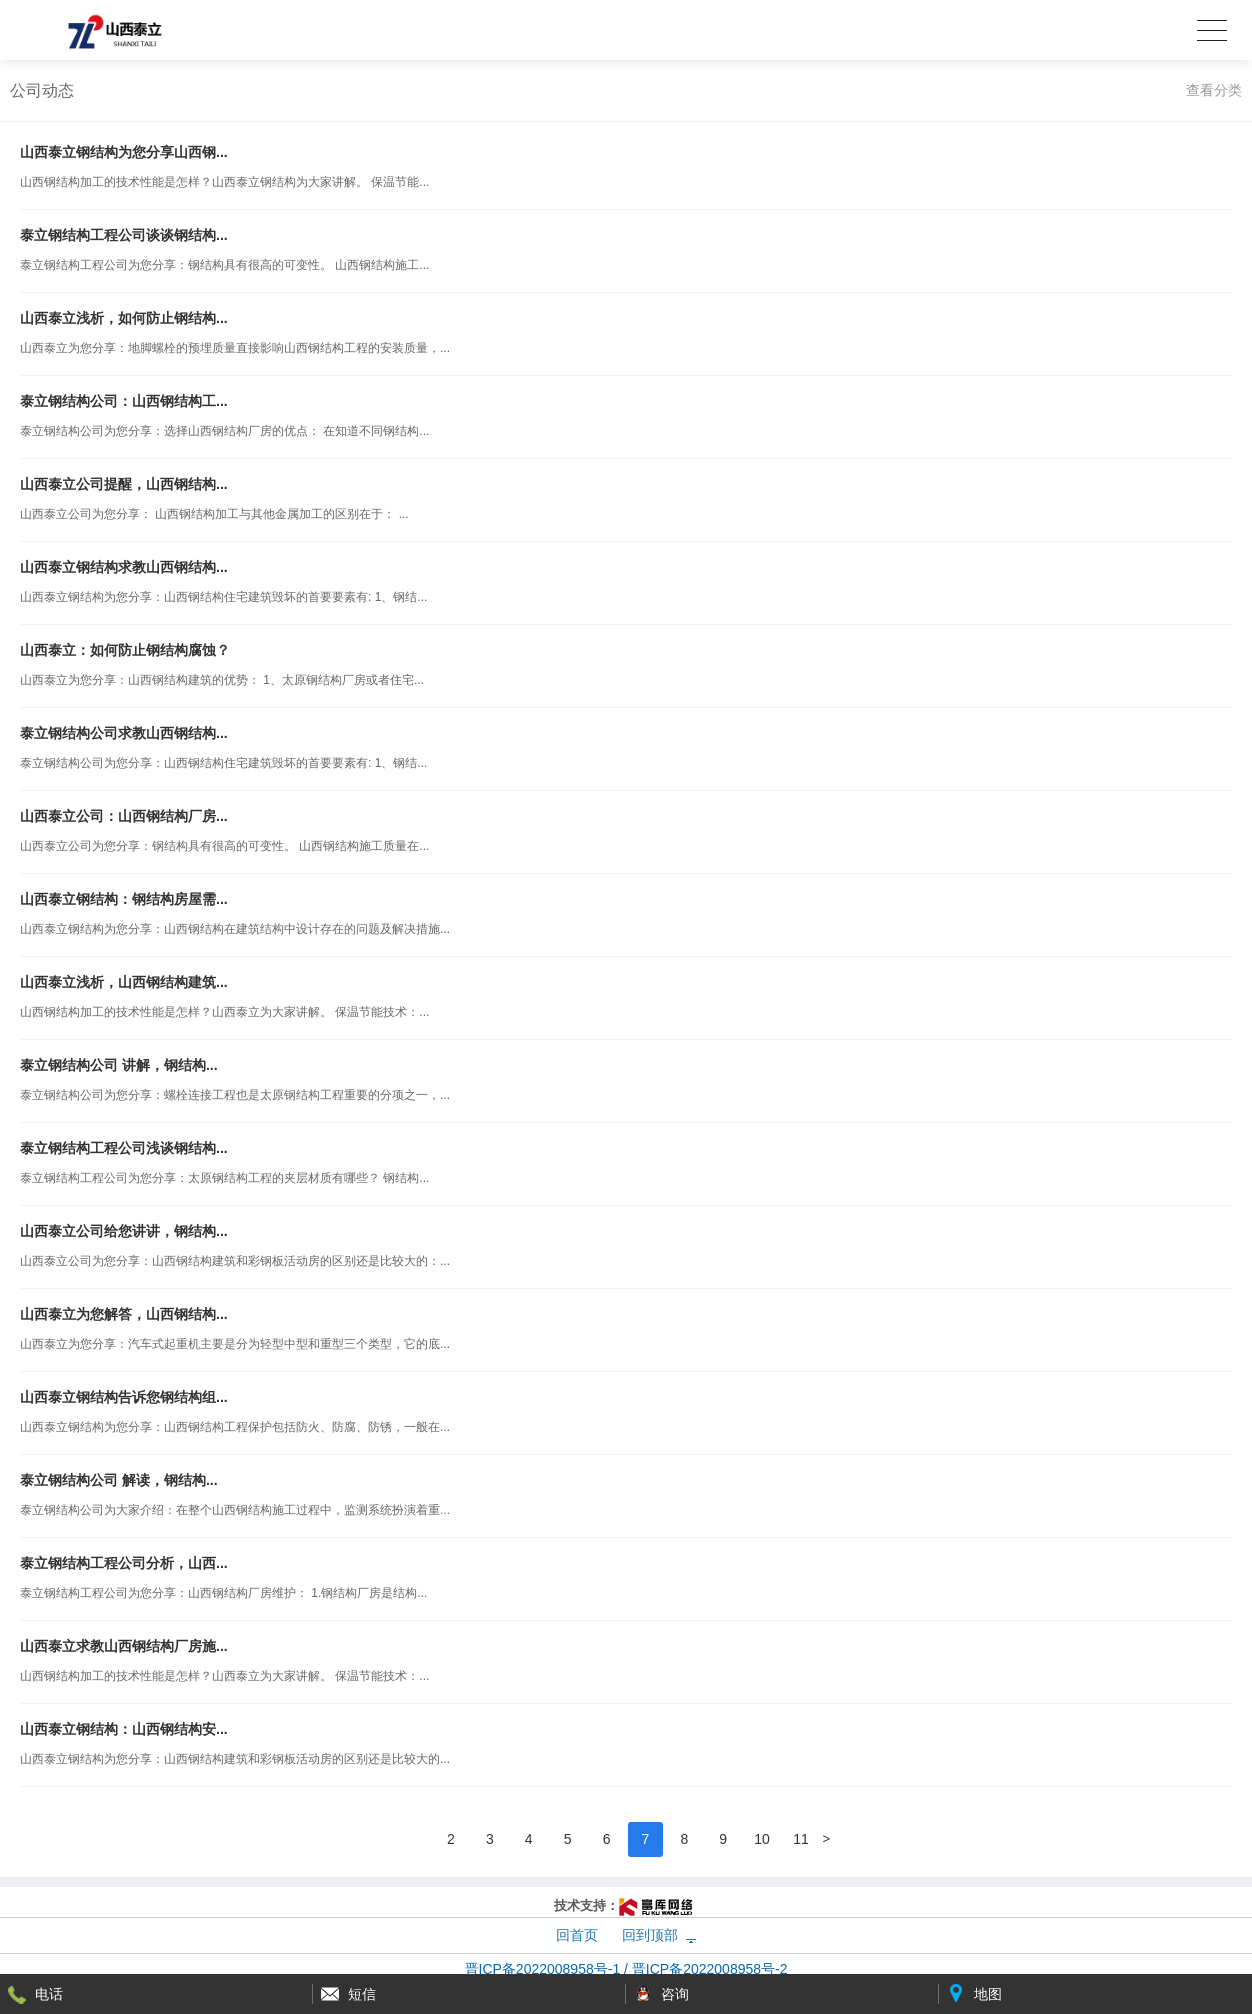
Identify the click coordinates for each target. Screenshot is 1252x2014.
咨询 (675, 1994)
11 (801, 1839)
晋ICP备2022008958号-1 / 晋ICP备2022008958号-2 (626, 1969)
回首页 (577, 1935)
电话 (49, 1994)
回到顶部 (650, 1935)
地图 (988, 1994)
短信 (362, 1994)
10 (762, 1839)
